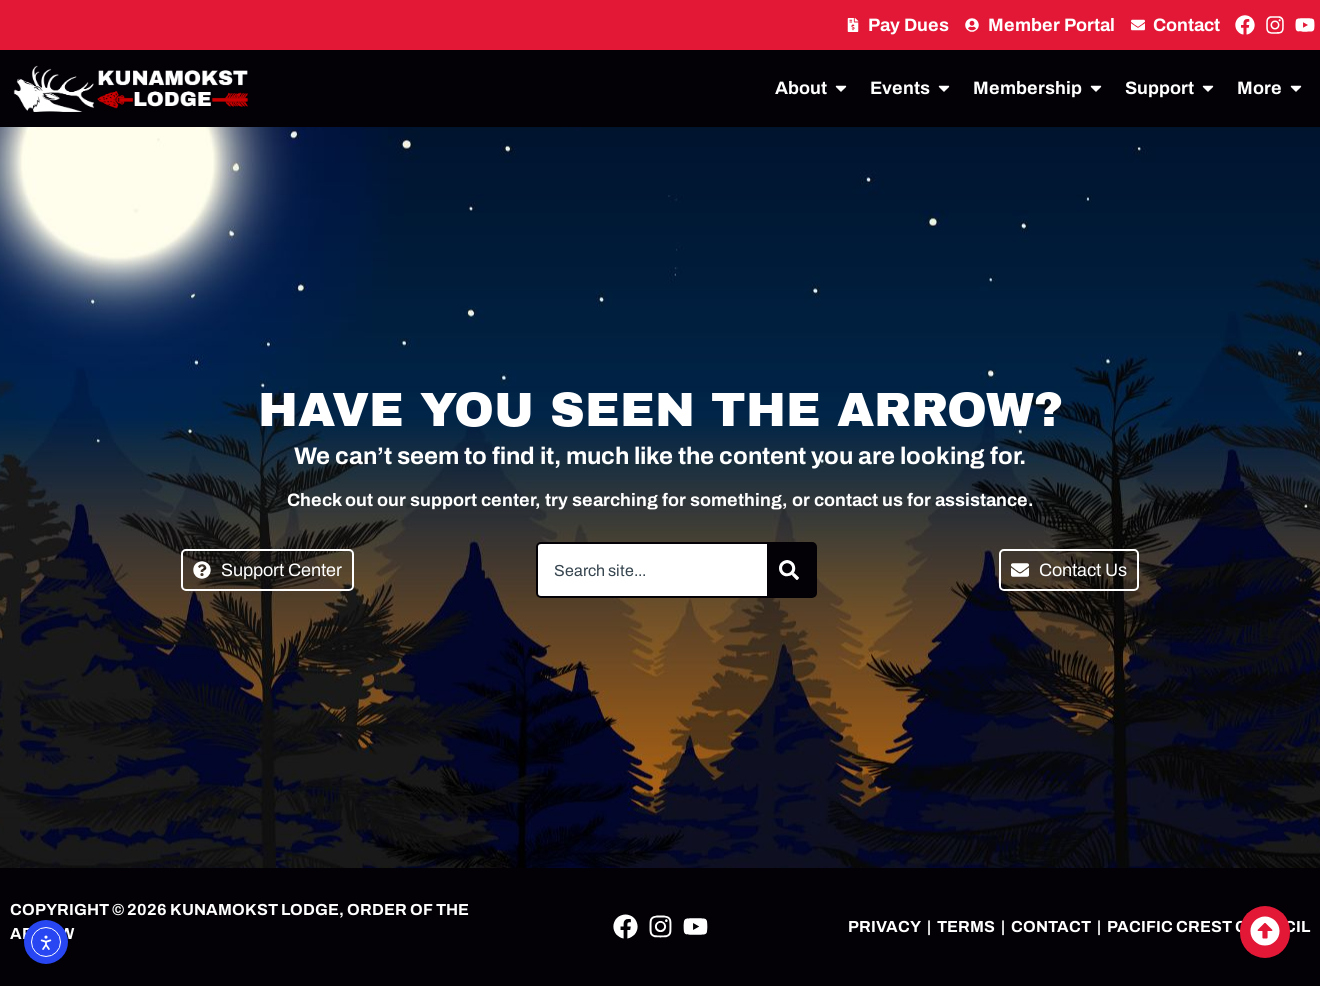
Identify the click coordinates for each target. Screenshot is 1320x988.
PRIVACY (884, 926)
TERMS (966, 926)
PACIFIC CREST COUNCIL (1208, 926)
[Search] (793, 570)
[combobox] (652, 570)
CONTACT (1051, 926)
